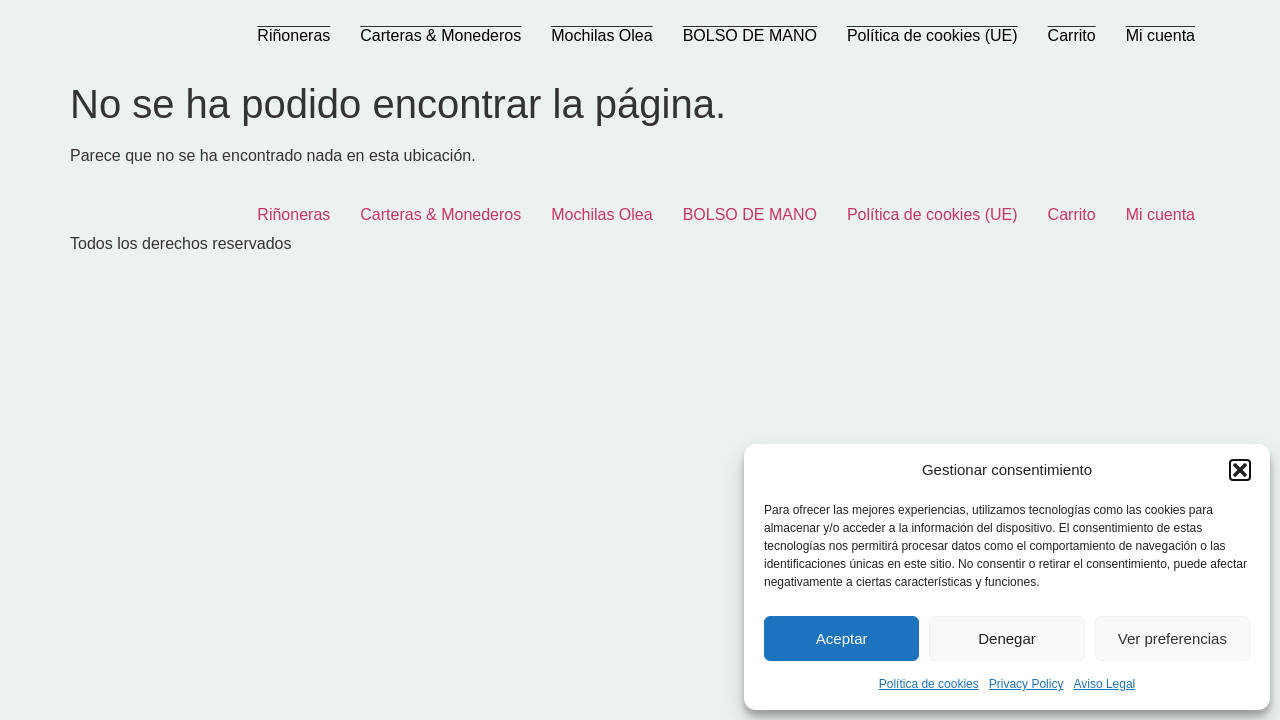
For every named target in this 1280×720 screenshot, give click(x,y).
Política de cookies (929, 684)
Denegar (1007, 638)
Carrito (1072, 35)
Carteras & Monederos (440, 35)
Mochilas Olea (601, 35)
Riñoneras (293, 35)
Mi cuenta (1160, 35)
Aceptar (842, 638)
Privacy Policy (1026, 684)
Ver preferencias (1172, 638)
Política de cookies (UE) (932, 35)
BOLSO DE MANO (750, 35)
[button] (1240, 470)
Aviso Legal (1104, 684)
